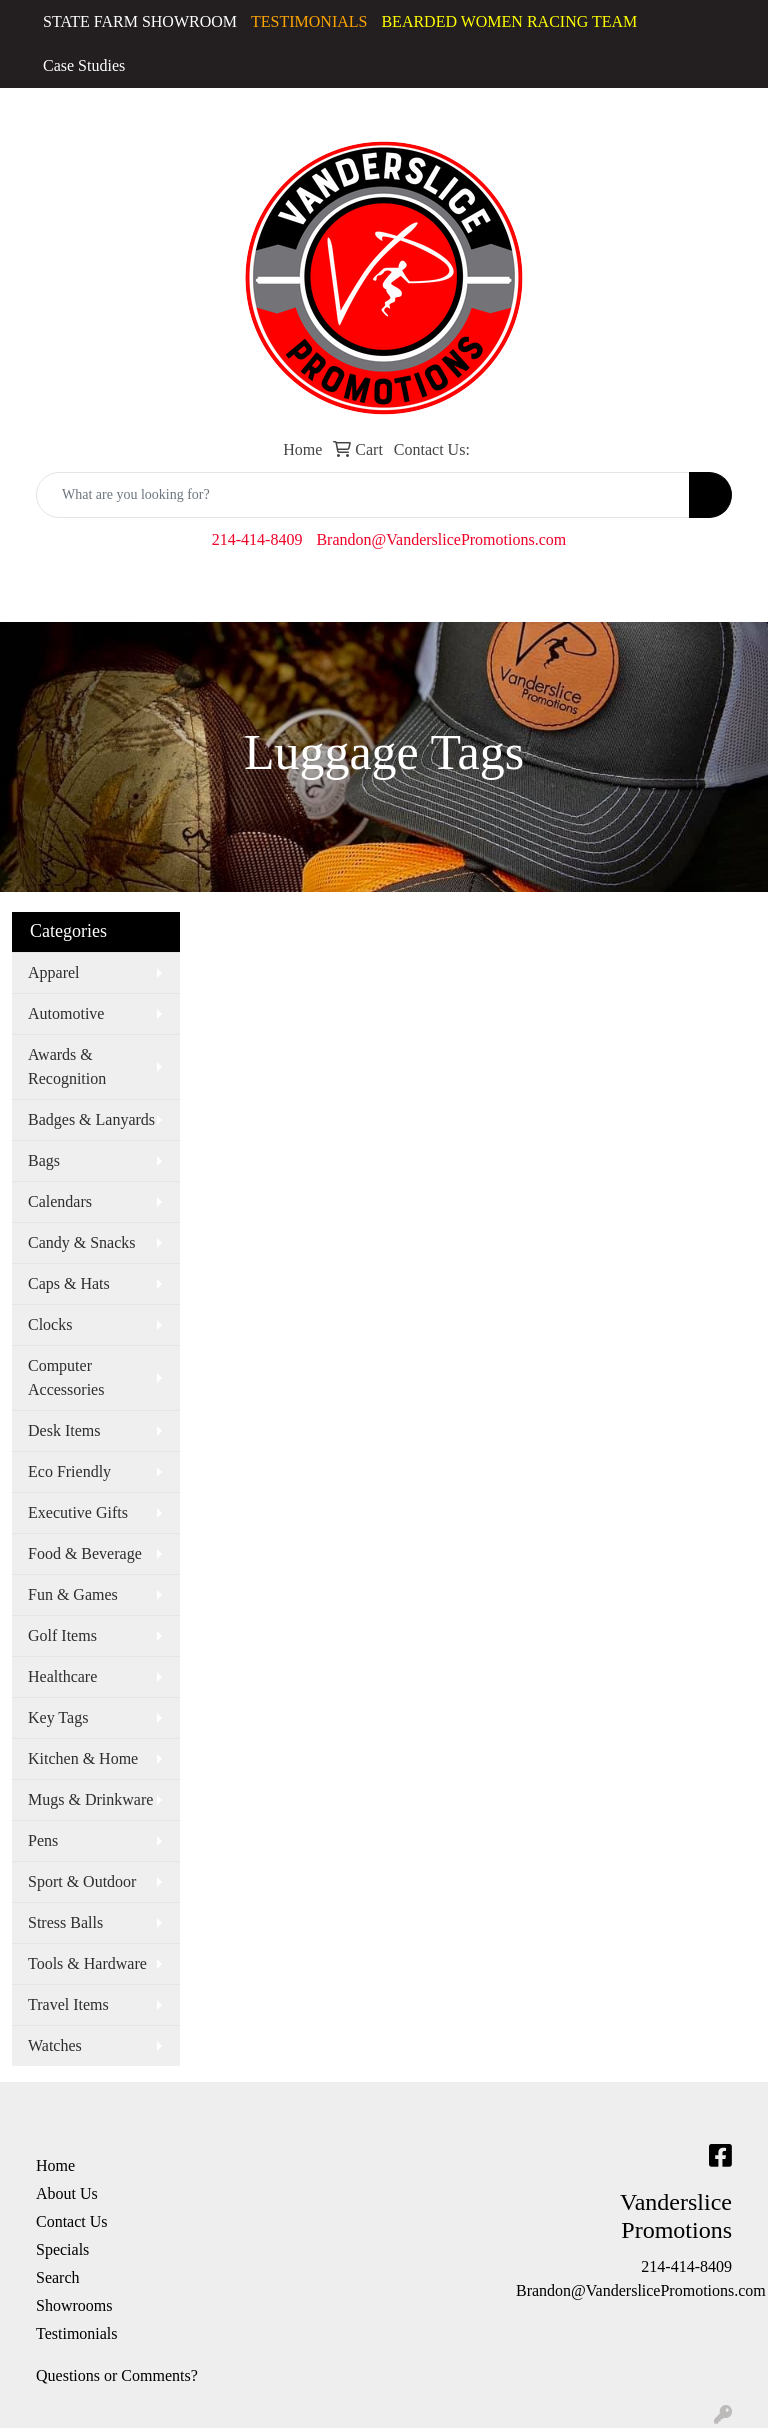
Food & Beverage (85, 1553)
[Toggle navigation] (31, 600)
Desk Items (64, 1430)
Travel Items (68, 2004)
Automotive (66, 1013)
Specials (62, 2249)
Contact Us (72, 2221)
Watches (55, 2045)
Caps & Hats (69, 1283)
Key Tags (58, 1717)
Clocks (50, 1324)
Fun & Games (73, 1594)
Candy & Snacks (82, 1242)
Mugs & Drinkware (90, 1799)
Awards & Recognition (67, 1066)
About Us (67, 2193)
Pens (43, 1840)
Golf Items (62, 1635)
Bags (44, 1160)
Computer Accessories (66, 1377)
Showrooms (74, 2305)
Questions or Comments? (117, 2375)
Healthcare (62, 1676)
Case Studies (84, 65)
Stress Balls (65, 1922)
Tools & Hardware (87, 1963)
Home (55, 2165)
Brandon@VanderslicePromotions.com (441, 539)
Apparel (54, 972)
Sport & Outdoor (82, 1881)
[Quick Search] (363, 495)
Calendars (60, 1201)
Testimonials (77, 2333)
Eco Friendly (69, 1471)
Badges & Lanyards (91, 1119)
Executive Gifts (78, 1512)
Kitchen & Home (83, 1758)
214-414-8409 (257, 539)
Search (58, 2277)
